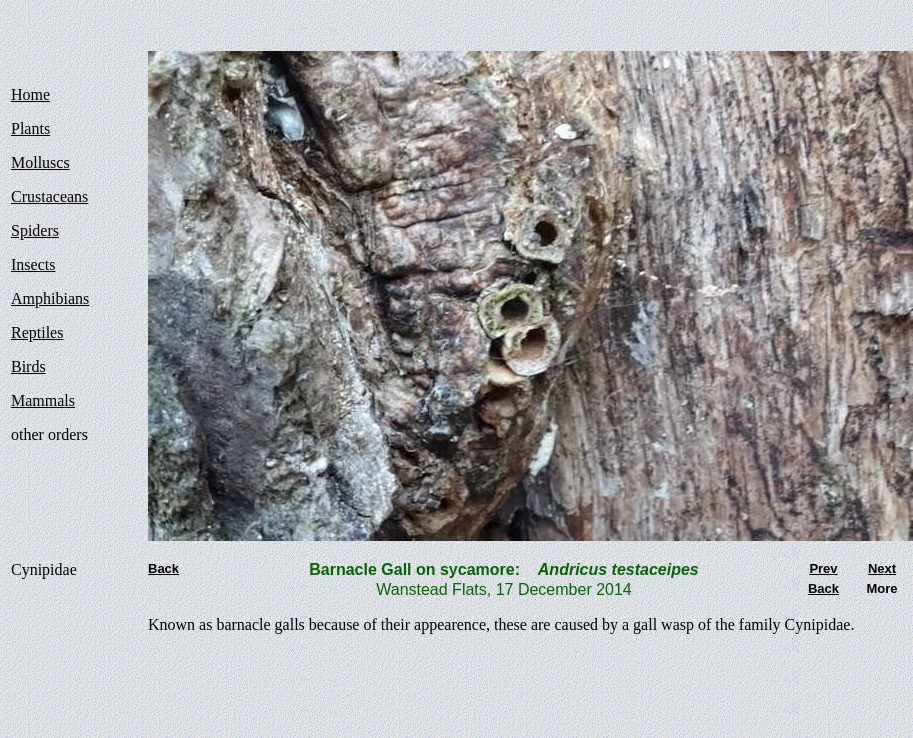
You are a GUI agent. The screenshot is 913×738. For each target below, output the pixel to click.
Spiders (35, 230)
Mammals (43, 400)
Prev (823, 568)
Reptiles (37, 332)
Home (30, 94)
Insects (33, 264)
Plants (30, 128)
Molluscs (40, 162)
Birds (28, 366)
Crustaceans (49, 196)
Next (882, 568)
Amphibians (50, 298)
